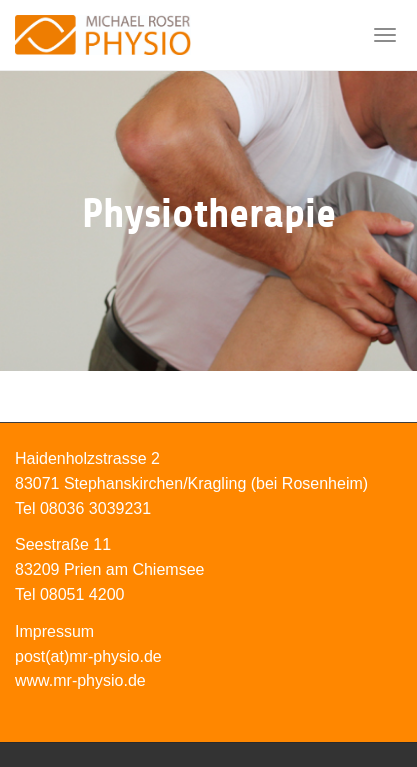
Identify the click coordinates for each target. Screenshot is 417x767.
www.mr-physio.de (80, 680)
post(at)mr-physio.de (88, 656)
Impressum (54, 631)
